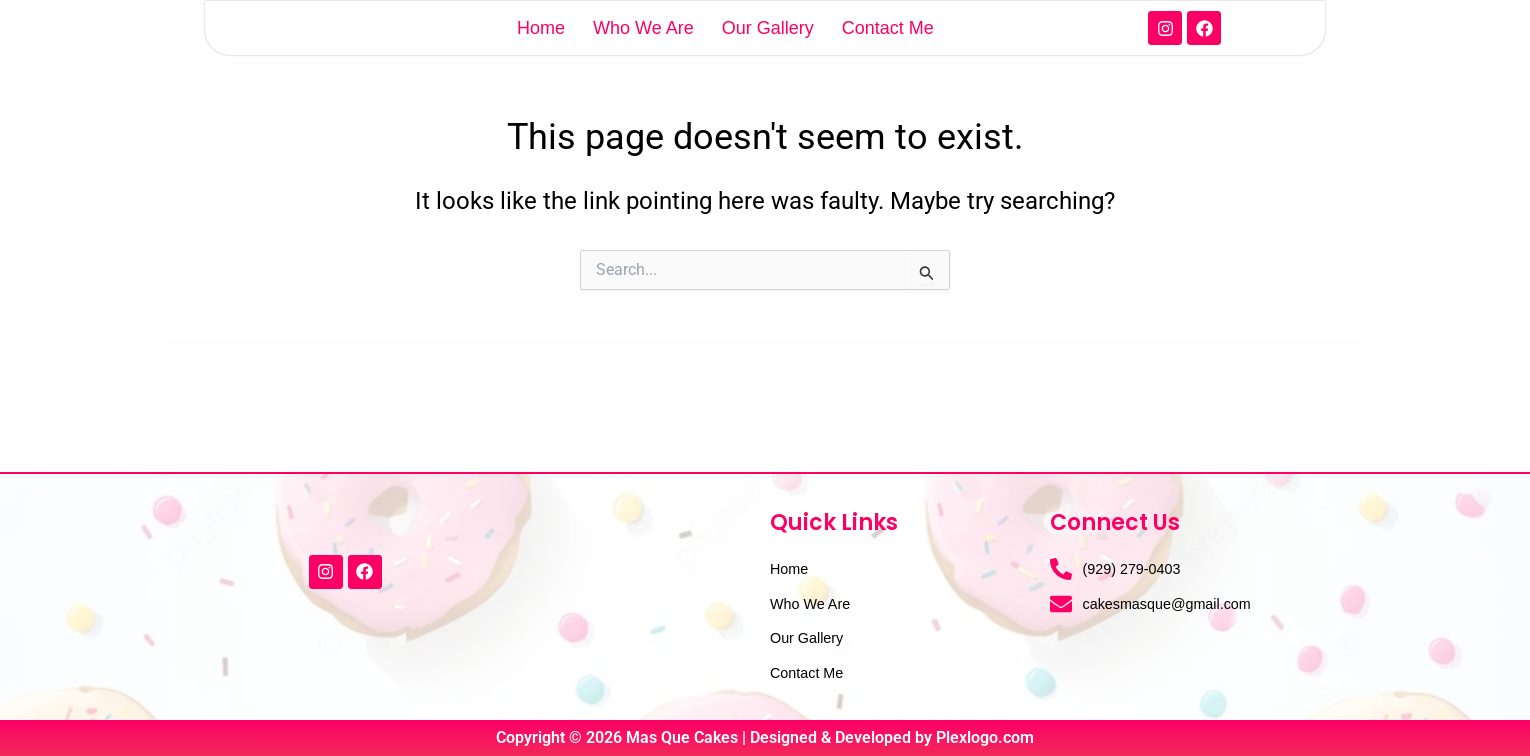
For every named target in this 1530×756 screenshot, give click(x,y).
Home (541, 54)
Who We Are (643, 54)
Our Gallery (768, 54)
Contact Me (888, 54)
